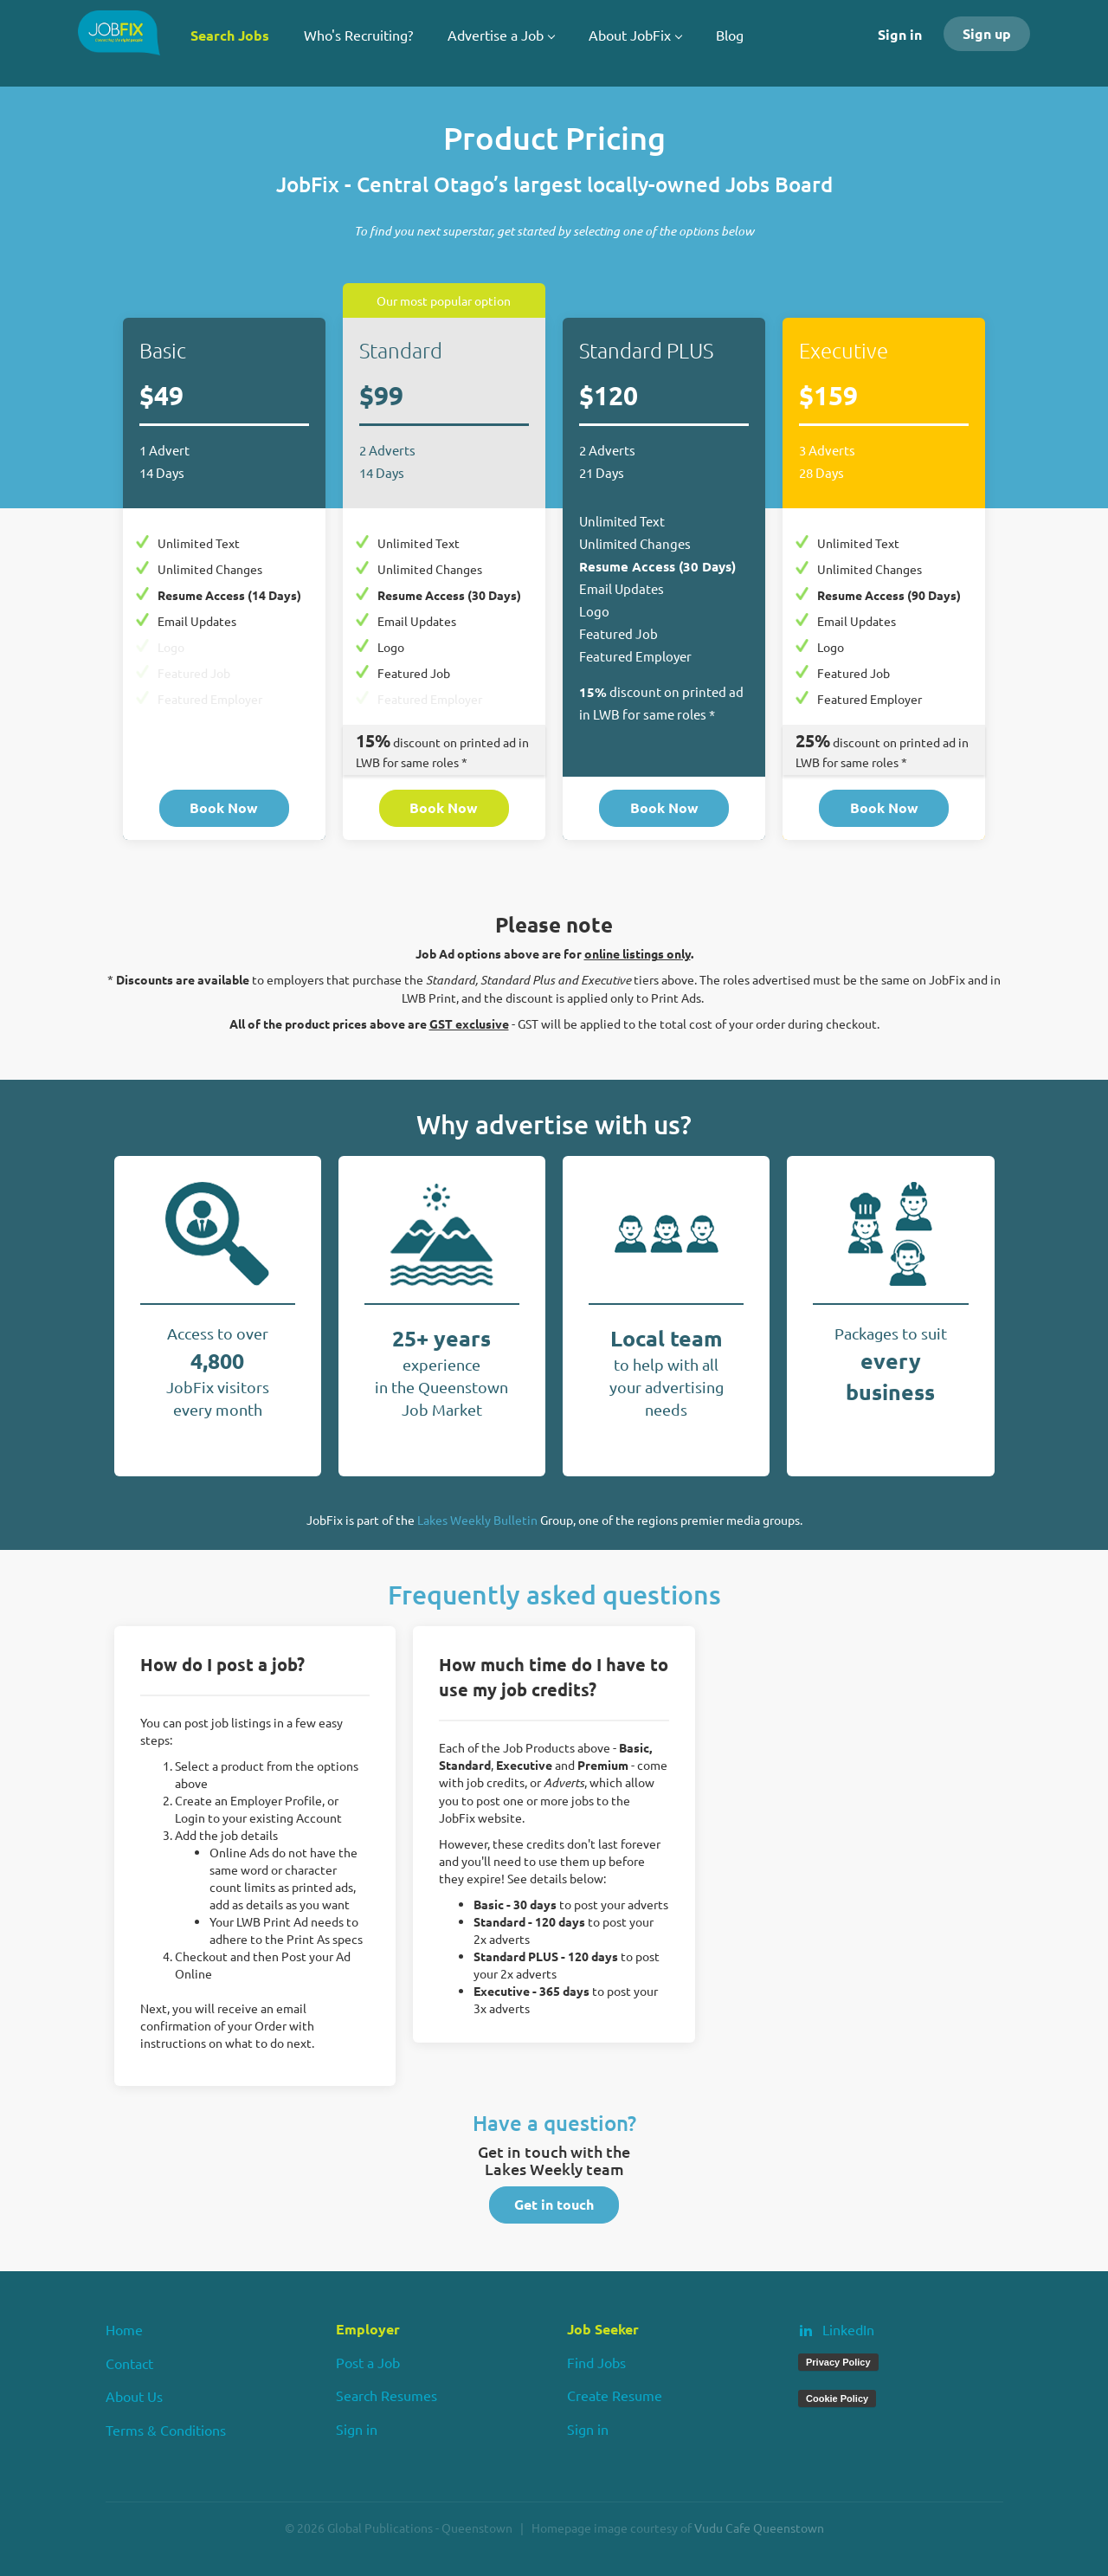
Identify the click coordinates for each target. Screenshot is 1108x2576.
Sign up (987, 33)
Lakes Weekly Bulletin (477, 1519)
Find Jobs (596, 2362)
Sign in (900, 34)
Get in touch (554, 2204)
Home (124, 2329)
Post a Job (368, 2362)
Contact (129, 2363)
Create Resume (614, 2395)
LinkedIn (848, 2329)
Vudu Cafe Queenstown (759, 2527)
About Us (134, 2396)
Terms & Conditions (166, 2429)
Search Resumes (386, 2395)
